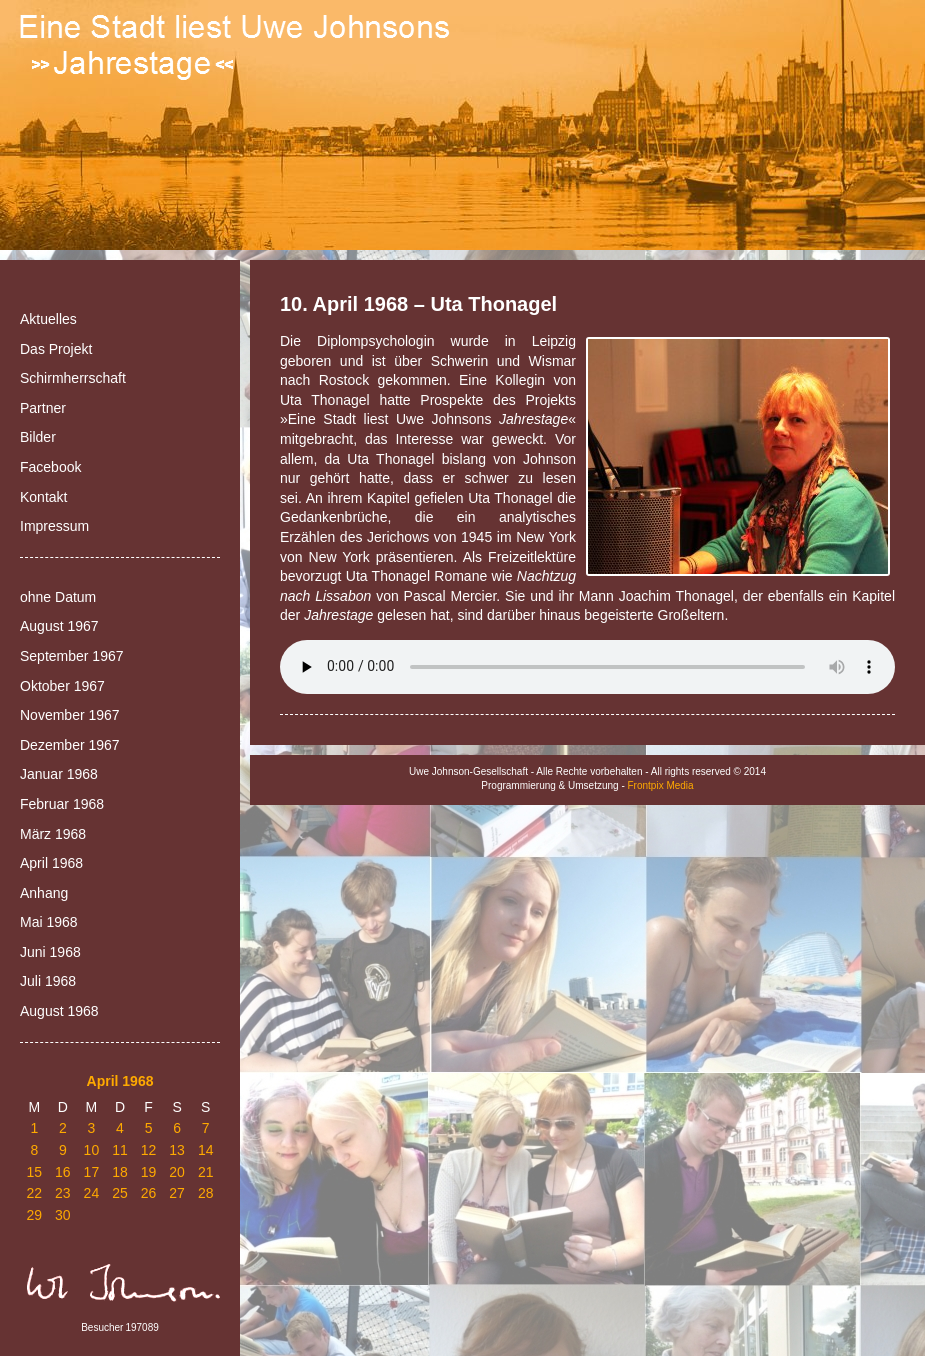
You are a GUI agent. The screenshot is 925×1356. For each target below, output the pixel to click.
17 (92, 1172)
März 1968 (53, 834)
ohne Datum (58, 597)
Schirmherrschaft (73, 378)
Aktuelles (48, 319)
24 (92, 1193)
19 (149, 1172)
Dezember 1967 (70, 745)
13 (177, 1150)
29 (34, 1215)
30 (63, 1215)
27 (177, 1193)
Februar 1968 (62, 804)
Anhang (44, 893)
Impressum (54, 526)
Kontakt (43, 497)
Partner (43, 408)
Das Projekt (56, 349)
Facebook (50, 467)
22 (34, 1193)
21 (206, 1172)
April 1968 (51, 863)
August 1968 (59, 1011)
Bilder (38, 437)
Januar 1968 (59, 774)
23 (63, 1193)
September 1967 (72, 656)
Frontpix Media (661, 785)
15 (34, 1172)
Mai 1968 (49, 922)
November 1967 (70, 715)
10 (92, 1150)
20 (177, 1172)
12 (149, 1150)
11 (120, 1150)
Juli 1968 (48, 981)
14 (206, 1150)
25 (120, 1193)
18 (120, 1172)
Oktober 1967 (62, 686)
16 (63, 1172)
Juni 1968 (50, 952)
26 (149, 1193)
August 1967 (59, 626)
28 (206, 1193)
